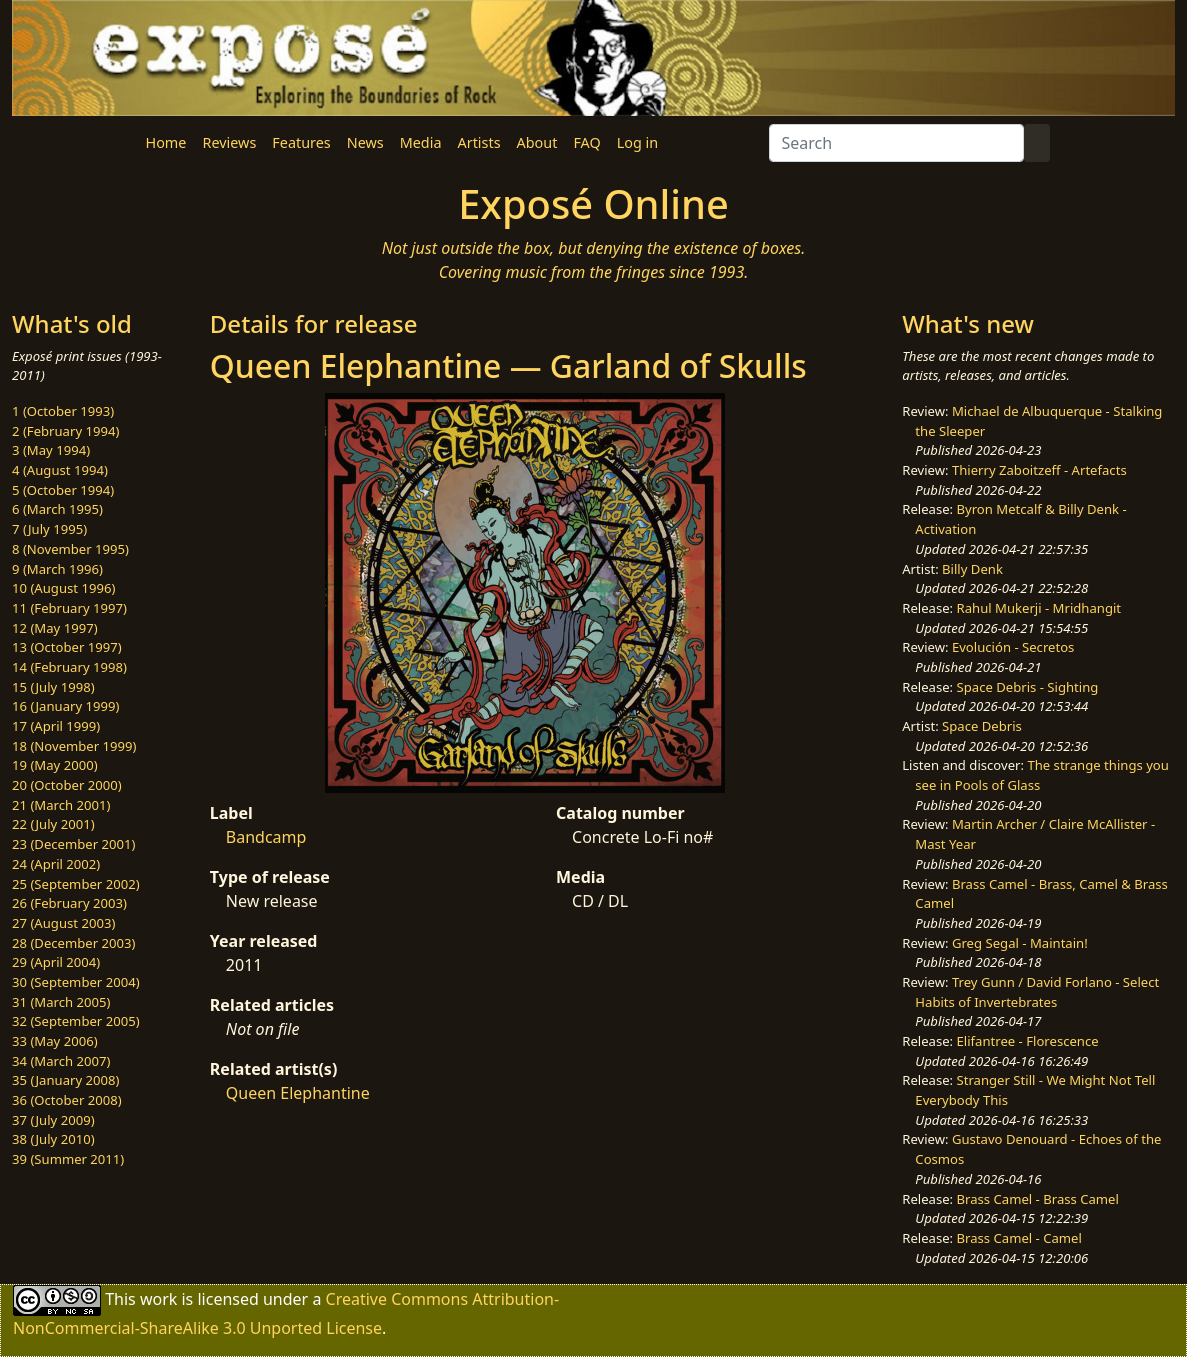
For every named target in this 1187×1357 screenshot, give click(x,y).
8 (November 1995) (70, 549)
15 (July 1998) (53, 687)
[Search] (896, 143)
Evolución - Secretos (1013, 647)
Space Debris (982, 726)
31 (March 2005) (61, 1002)
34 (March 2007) (61, 1061)
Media (421, 142)
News (365, 142)
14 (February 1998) (69, 667)
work (158, 1299)
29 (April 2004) (56, 962)
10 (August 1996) (63, 588)
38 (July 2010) (53, 1139)
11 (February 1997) (69, 608)
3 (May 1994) (51, 450)
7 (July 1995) (49, 529)
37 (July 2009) (53, 1120)
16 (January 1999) (65, 706)
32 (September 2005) (76, 1021)
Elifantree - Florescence (1028, 1041)
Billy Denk (972, 569)
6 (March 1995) (57, 509)
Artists (479, 142)
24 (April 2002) (56, 864)
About (537, 142)
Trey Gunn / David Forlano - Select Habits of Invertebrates (1037, 992)
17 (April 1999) (56, 726)
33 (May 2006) (55, 1041)
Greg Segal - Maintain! (1020, 943)
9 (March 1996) (57, 569)
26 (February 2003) (69, 903)
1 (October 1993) (63, 411)
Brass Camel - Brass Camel (1038, 1199)
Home (166, 142)
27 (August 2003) (63, 923)
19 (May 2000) (55, 765)
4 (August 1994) (60, 470)
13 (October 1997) (67, 647)
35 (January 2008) (65, 1080)
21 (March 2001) (61, 805)
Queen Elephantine (298, 1093)
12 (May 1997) (55, 628)
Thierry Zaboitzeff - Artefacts (1039, 470)
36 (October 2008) (67, 1100)
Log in (637, 142)
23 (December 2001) (73, 844)
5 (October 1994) (63, 490)
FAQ (586, 142)
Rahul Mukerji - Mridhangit (1039, 608)
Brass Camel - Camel (1019, 1238)
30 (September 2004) (76, 982)
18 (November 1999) (74, 746)
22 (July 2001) (53, 824)
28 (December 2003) (73, 943)
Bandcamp (266, 837)
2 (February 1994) (65, 431)
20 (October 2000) (67, 785)
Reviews (229, 142)
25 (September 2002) (76, 884)
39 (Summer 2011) (68, 1159)
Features (301, 142)
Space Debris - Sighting (1028, 687)
